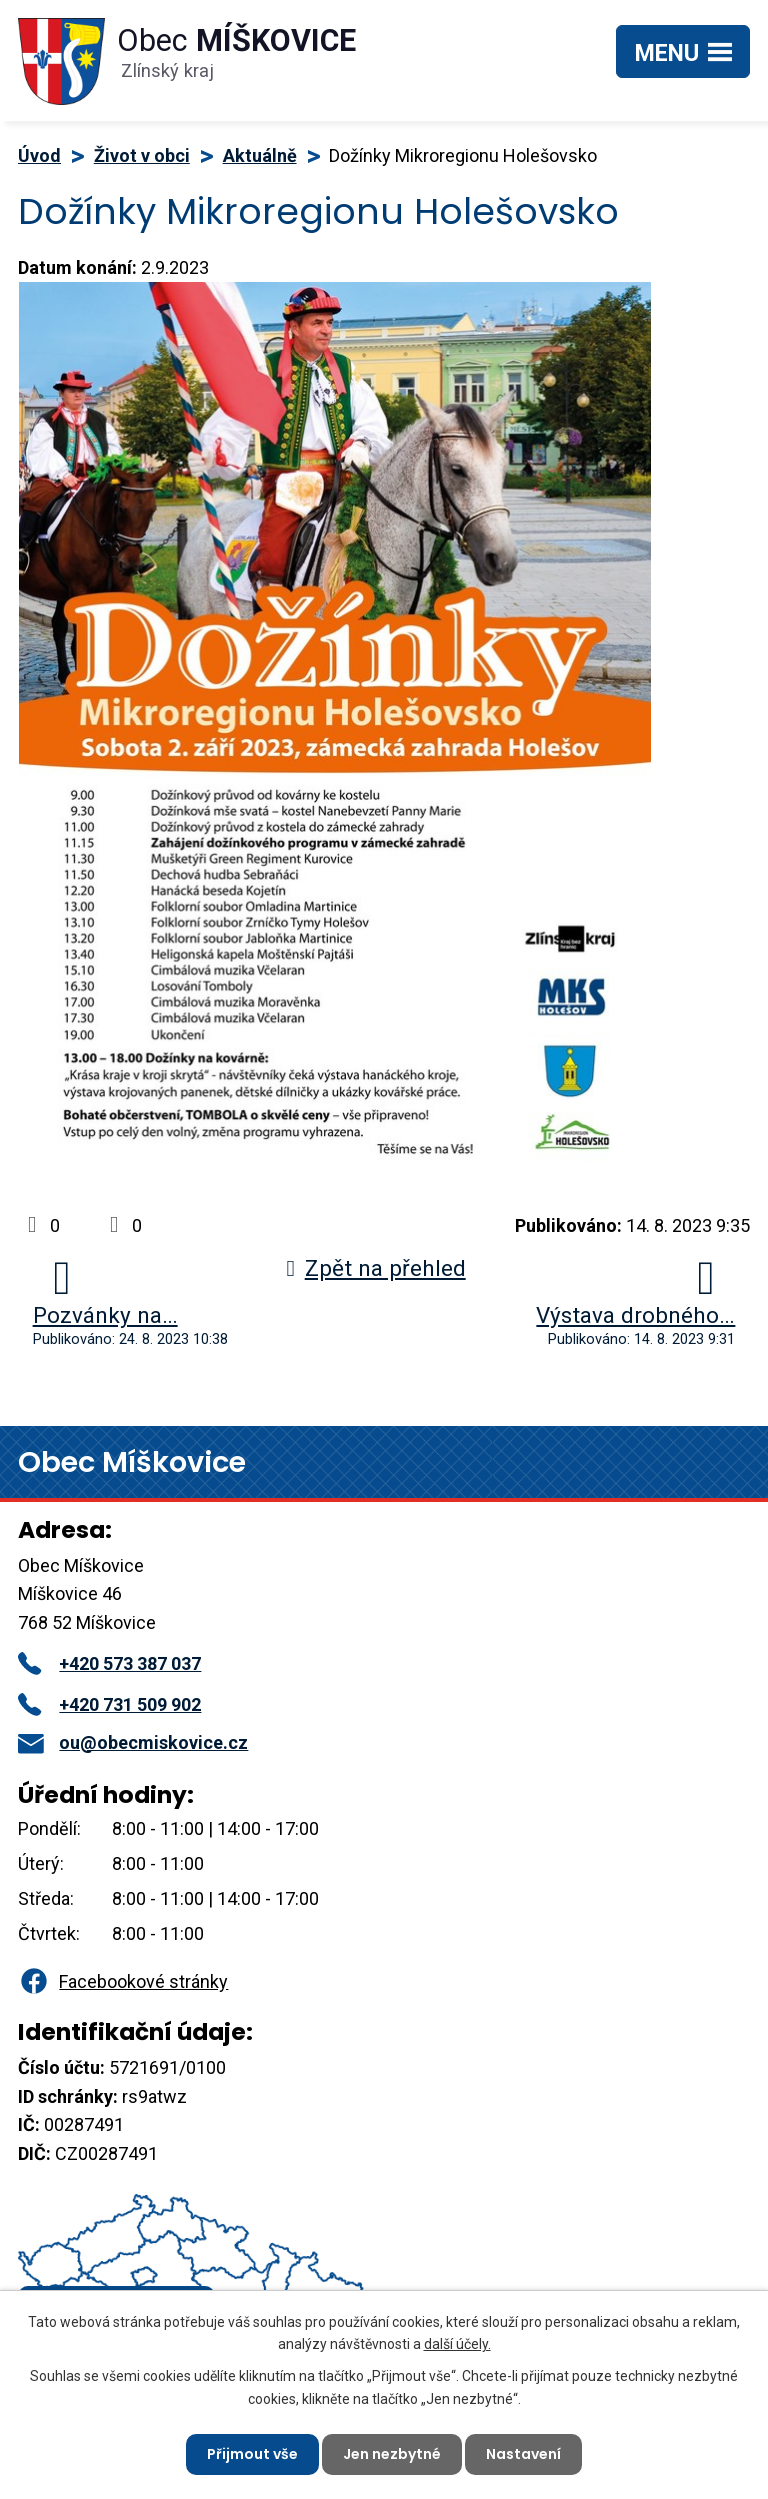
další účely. (457, 2344)
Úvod (39, 155)
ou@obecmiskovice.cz (133, 1742)
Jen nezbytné (392, 2454)
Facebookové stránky (123, 1981)
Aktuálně (260, 155)
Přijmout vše (252, 2454)
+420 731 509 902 (109, 1704)
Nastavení (523, 2454)
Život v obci (142, 155)
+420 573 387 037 (109, 1663)
